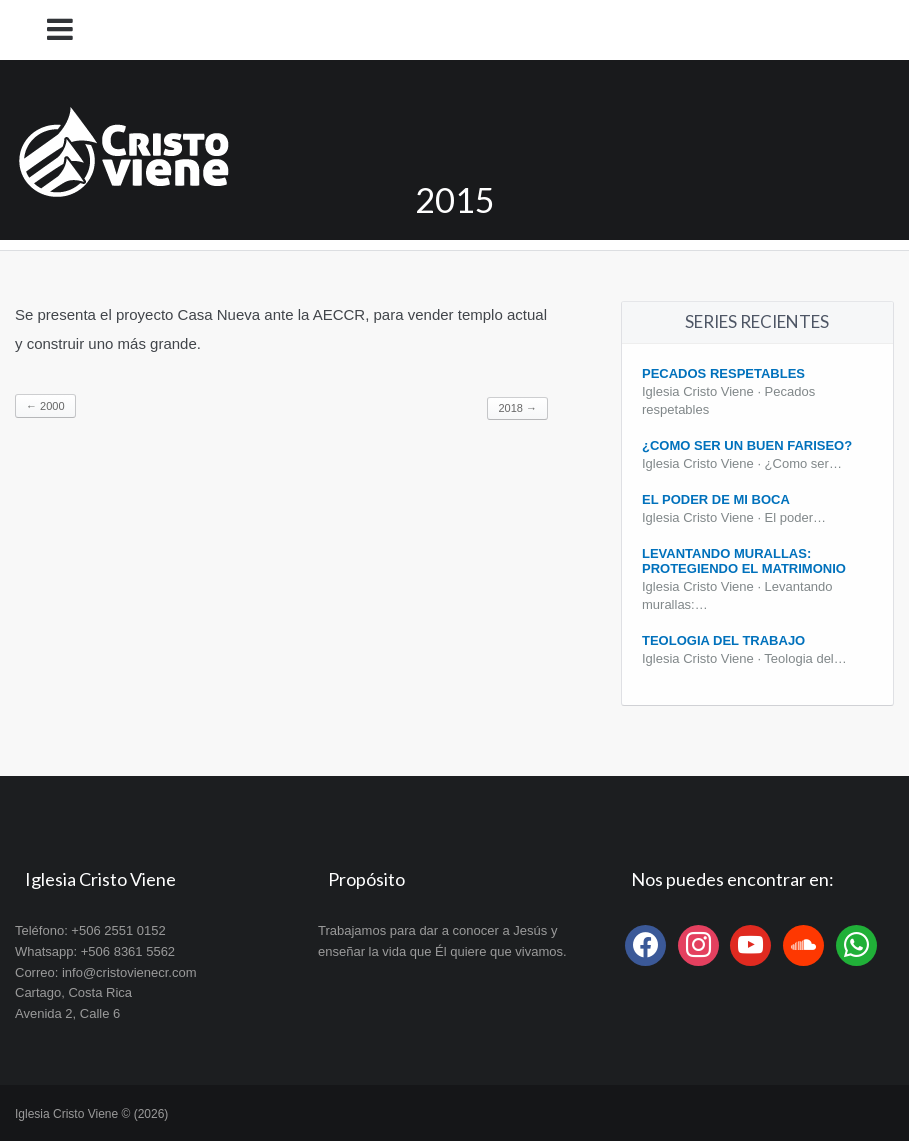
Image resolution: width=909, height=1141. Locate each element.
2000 (45, 406)
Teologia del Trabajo (723, 640)
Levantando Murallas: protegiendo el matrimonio (744, 561)
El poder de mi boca (716, 499)
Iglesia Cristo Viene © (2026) (91, 1114)
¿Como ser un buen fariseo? (747, 445)
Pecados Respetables (723, 373)
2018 (517, 408)
